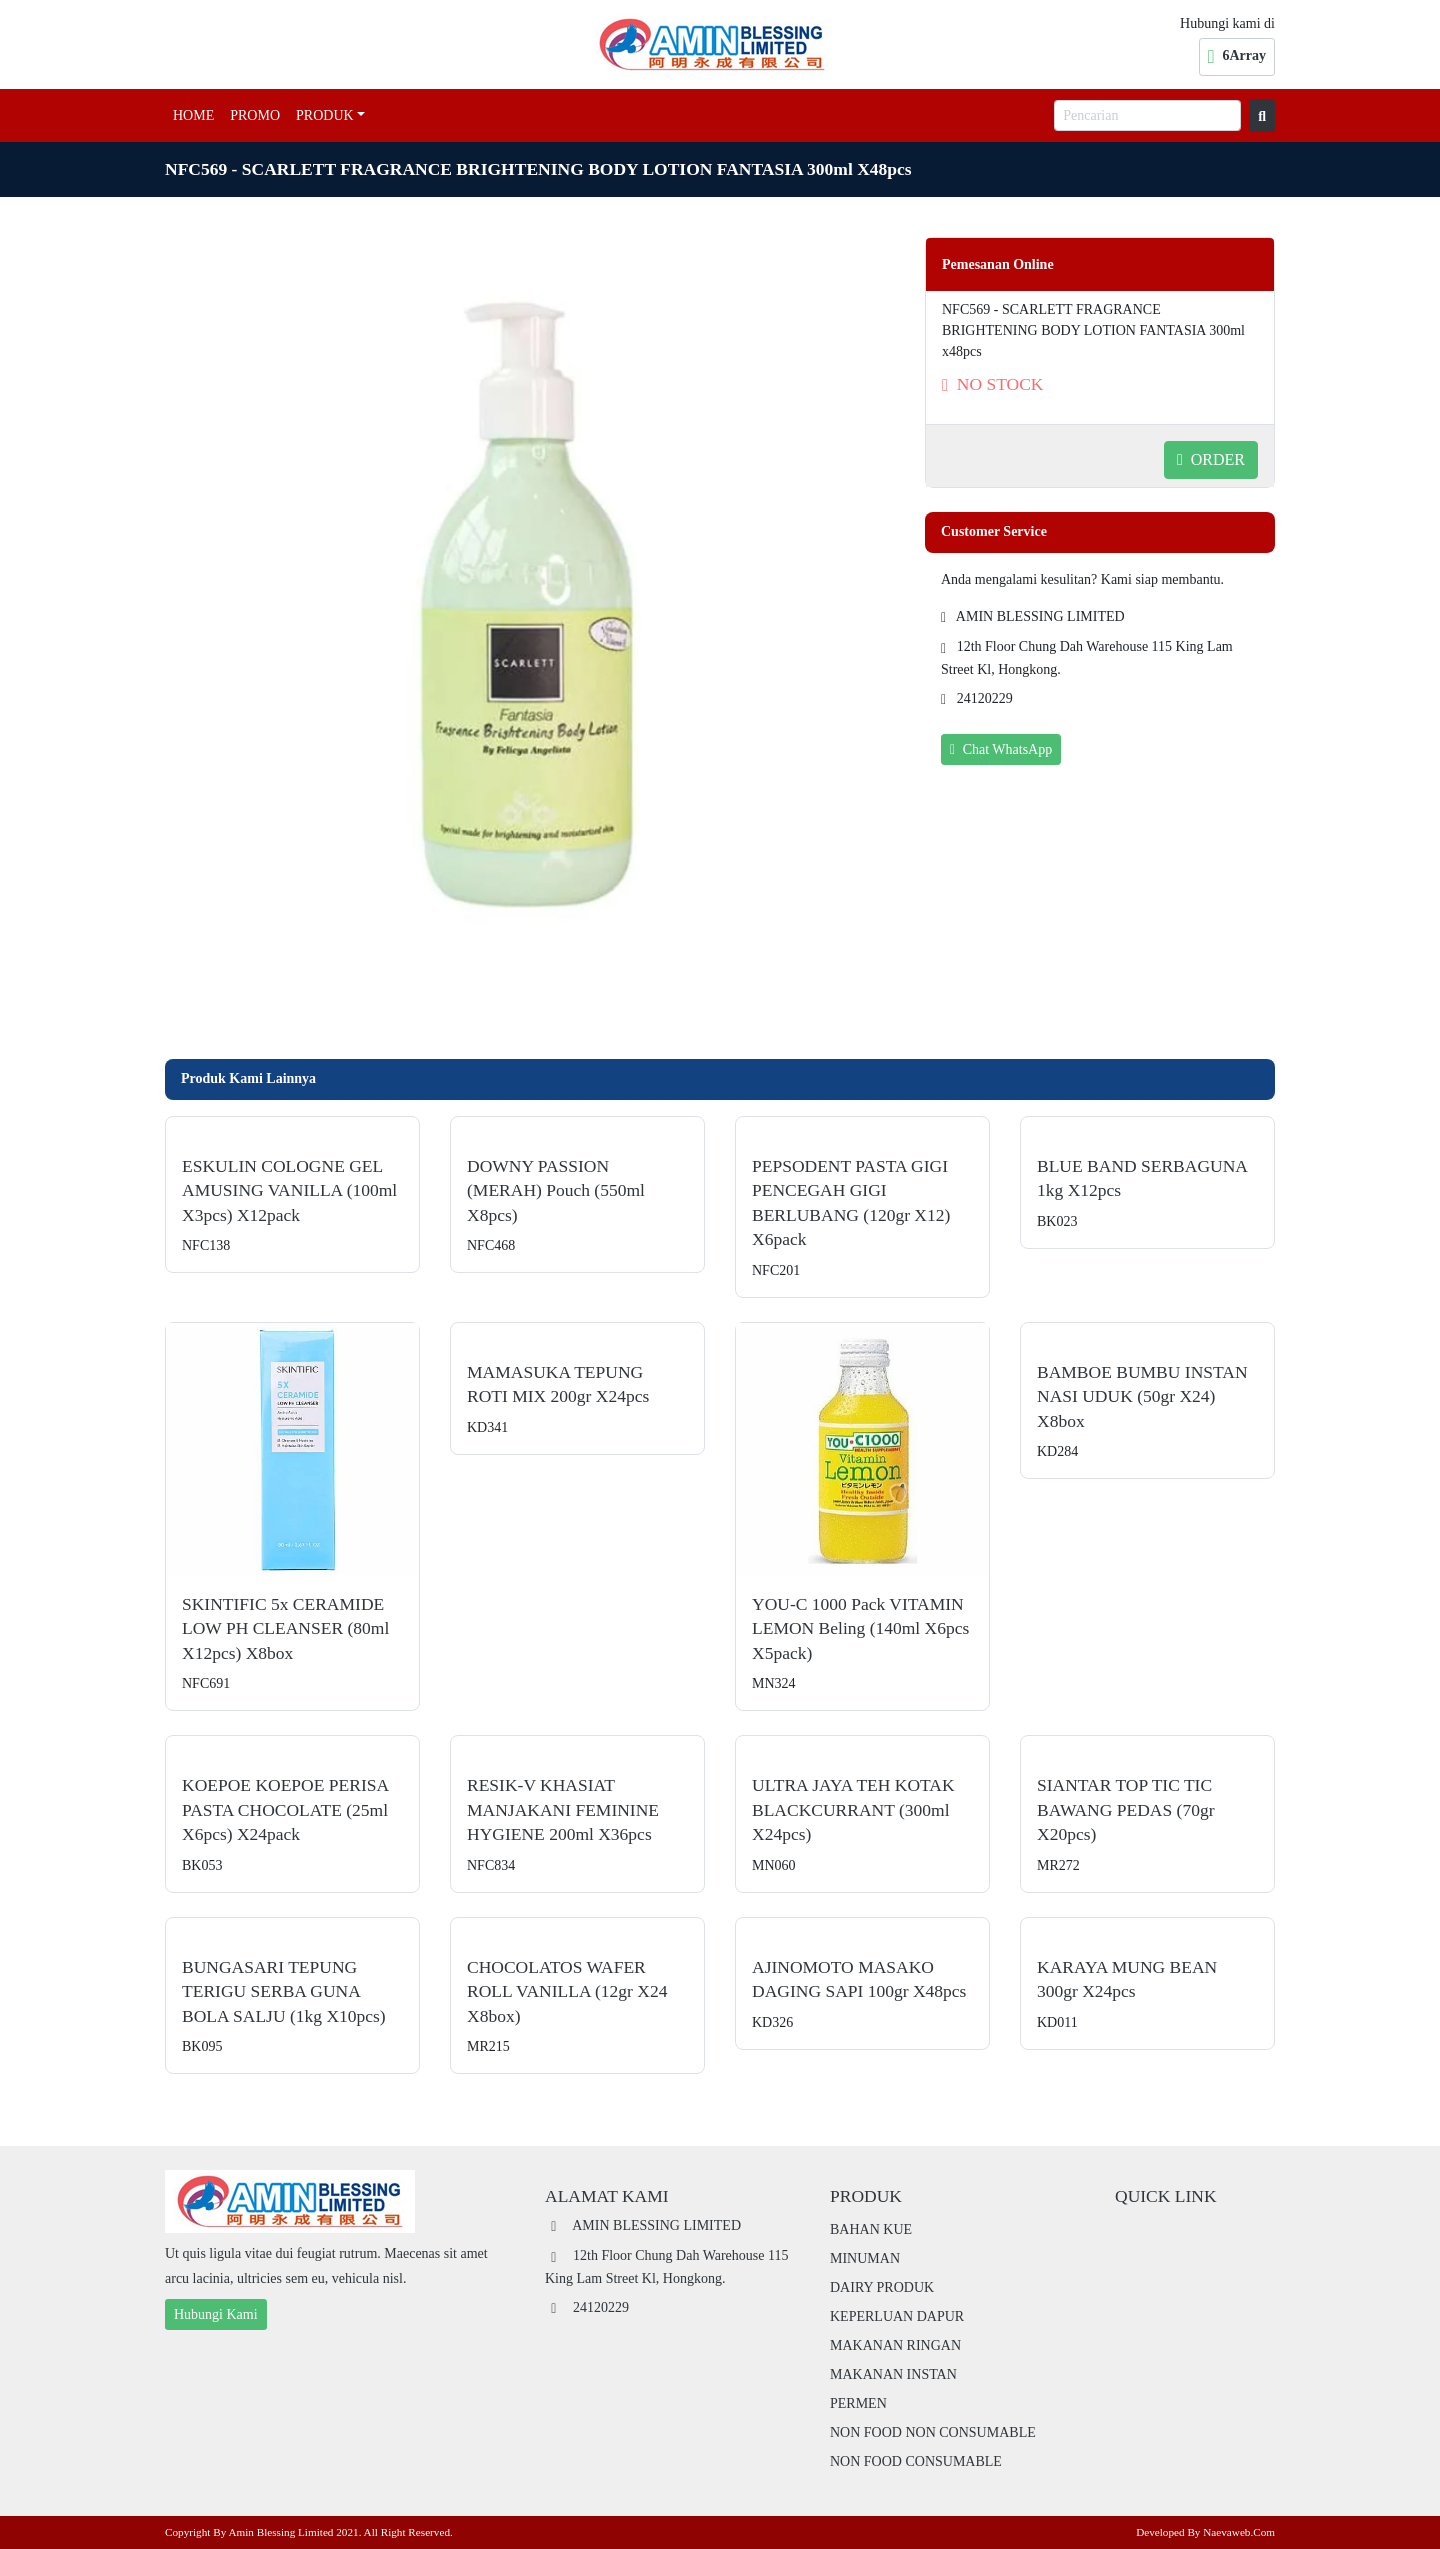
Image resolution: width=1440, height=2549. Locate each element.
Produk (325, 115)
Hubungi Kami (216, 2314)
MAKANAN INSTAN (893, 2374)
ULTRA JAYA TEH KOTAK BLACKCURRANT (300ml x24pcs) (853, 1809)
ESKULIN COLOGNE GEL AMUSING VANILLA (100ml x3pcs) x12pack (289, 1190)
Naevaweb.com (1239, 2532)
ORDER (1211, 459)
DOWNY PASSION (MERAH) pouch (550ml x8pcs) (556, 1190)
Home (193, 115)
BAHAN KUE (871, 2229)
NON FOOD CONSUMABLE (916, 2461)
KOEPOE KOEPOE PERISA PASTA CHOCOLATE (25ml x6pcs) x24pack (285, 1809)
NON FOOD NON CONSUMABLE (933, 2432)
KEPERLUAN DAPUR (897, 2316)
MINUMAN (865, 2258)
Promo (255, 115)
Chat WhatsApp (1001, 749)
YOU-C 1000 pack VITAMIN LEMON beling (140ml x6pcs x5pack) (860, 1628)
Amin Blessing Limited (280, 2532)
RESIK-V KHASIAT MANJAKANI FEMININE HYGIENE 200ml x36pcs (563, 1809)
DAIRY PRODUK (882, 2287)
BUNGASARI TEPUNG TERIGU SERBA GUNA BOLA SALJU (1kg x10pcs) (284, 1991)
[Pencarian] (1147, 115)
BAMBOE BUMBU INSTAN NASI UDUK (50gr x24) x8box (1142, 1396)
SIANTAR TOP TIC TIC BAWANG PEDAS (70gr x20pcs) (1126, 1809)
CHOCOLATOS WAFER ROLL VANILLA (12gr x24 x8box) (567, 1991)
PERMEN (858, 2403)
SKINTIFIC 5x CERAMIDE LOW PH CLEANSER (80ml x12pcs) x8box (285, 1628)
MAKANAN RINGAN (895, 2345)
